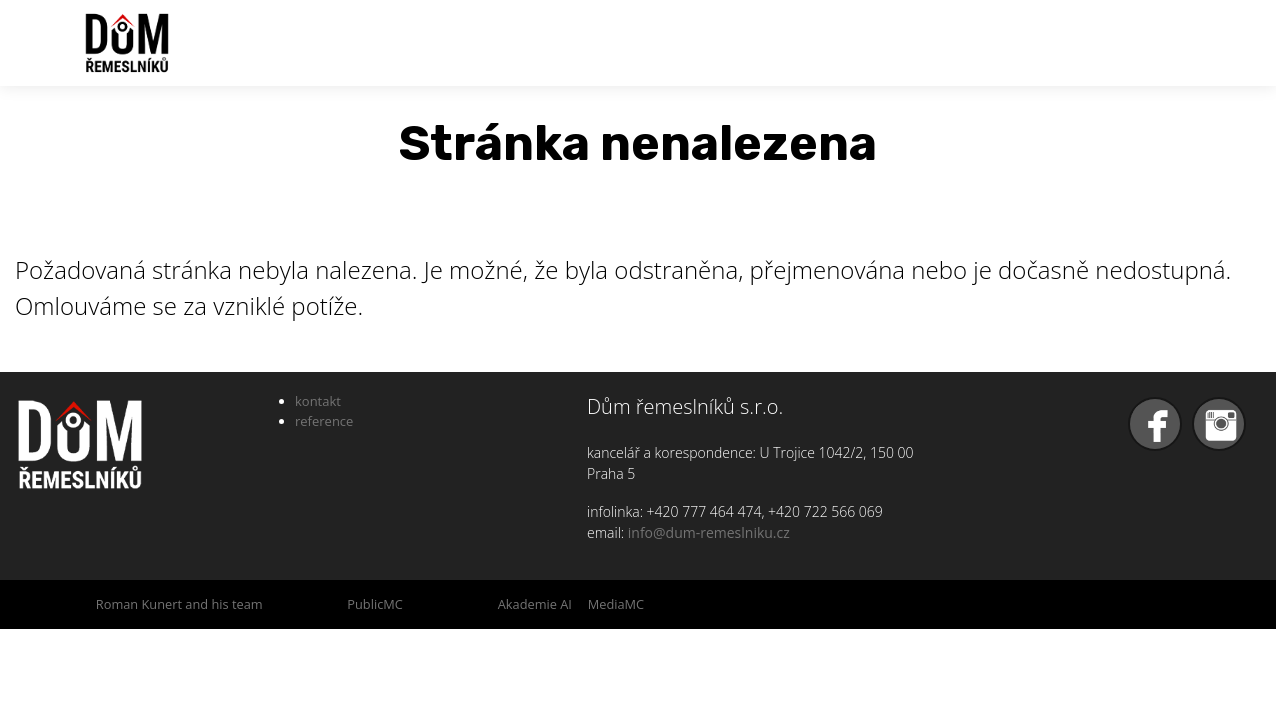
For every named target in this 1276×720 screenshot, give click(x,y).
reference (324, 421)
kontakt (318, 401)
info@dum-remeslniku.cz (709, 532)
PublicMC (375, 604)
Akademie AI (535, 604)
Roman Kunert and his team (179, 604)
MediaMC (616, 604)
